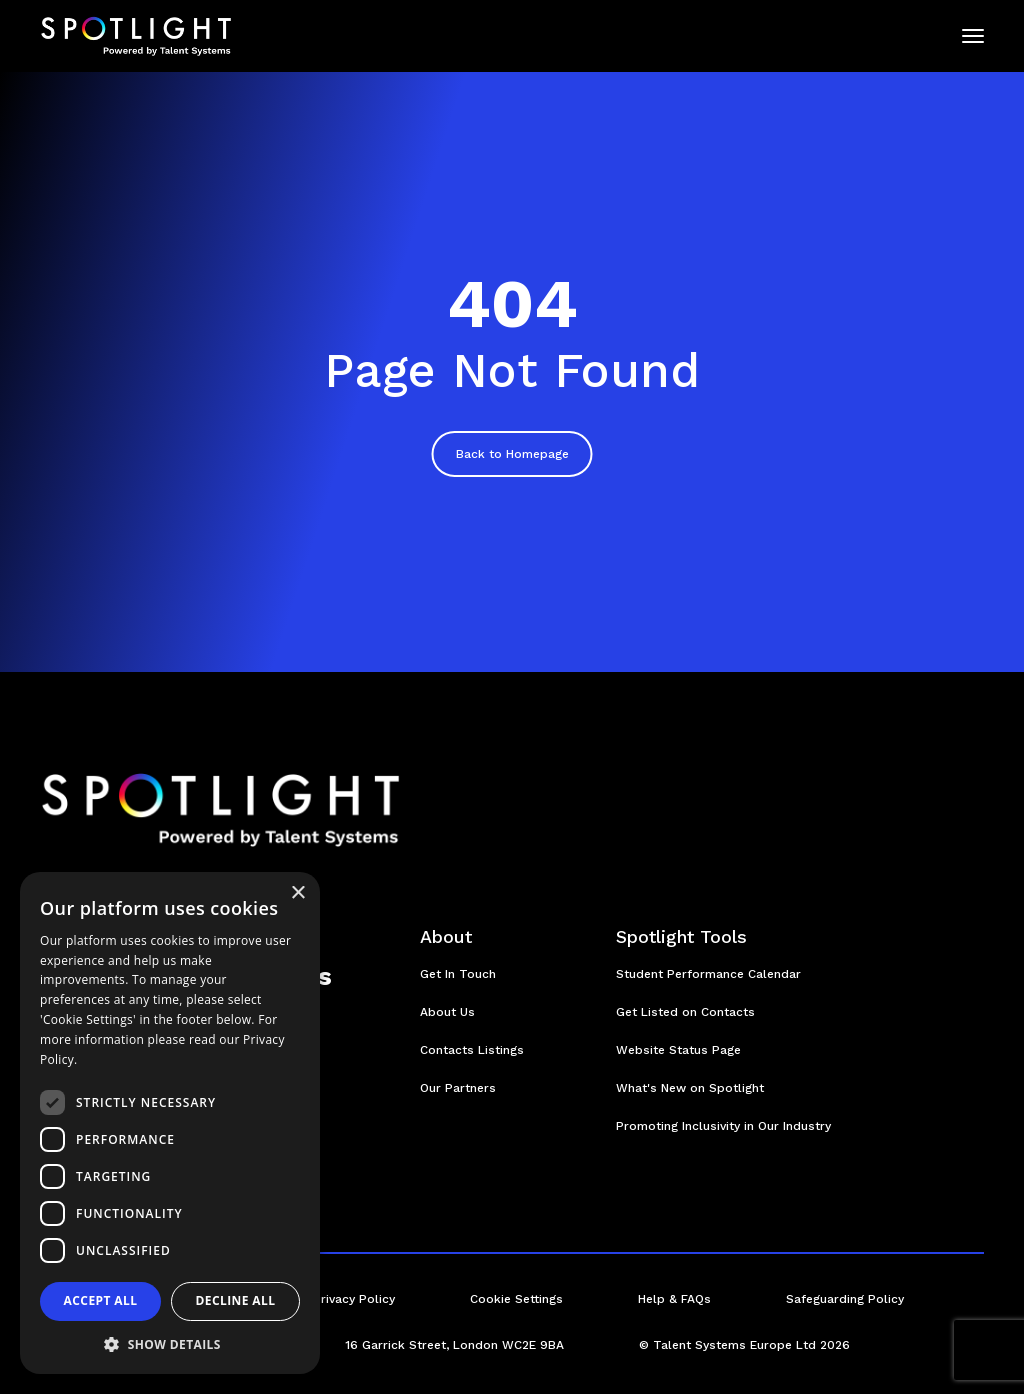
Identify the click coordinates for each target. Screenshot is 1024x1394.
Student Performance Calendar (708, 974)
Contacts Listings (472, 1050)
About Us (447, 1012)
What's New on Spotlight (690, 1088)
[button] (170, 1344)
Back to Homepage (512, 454)
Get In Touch (458, 974)
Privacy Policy (354, 1299)
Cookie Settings (516, 1299)
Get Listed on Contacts (685, 1012)
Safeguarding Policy (845, 1299)
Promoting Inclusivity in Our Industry (723, 1126)
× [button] (297, 893)
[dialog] (170, 1123)
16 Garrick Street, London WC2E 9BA (454, 1345)
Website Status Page (678, 1050)
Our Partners (458, 1088)
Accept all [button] (101, 1300)
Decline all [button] (236, 1300)
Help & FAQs (674, 1299)
